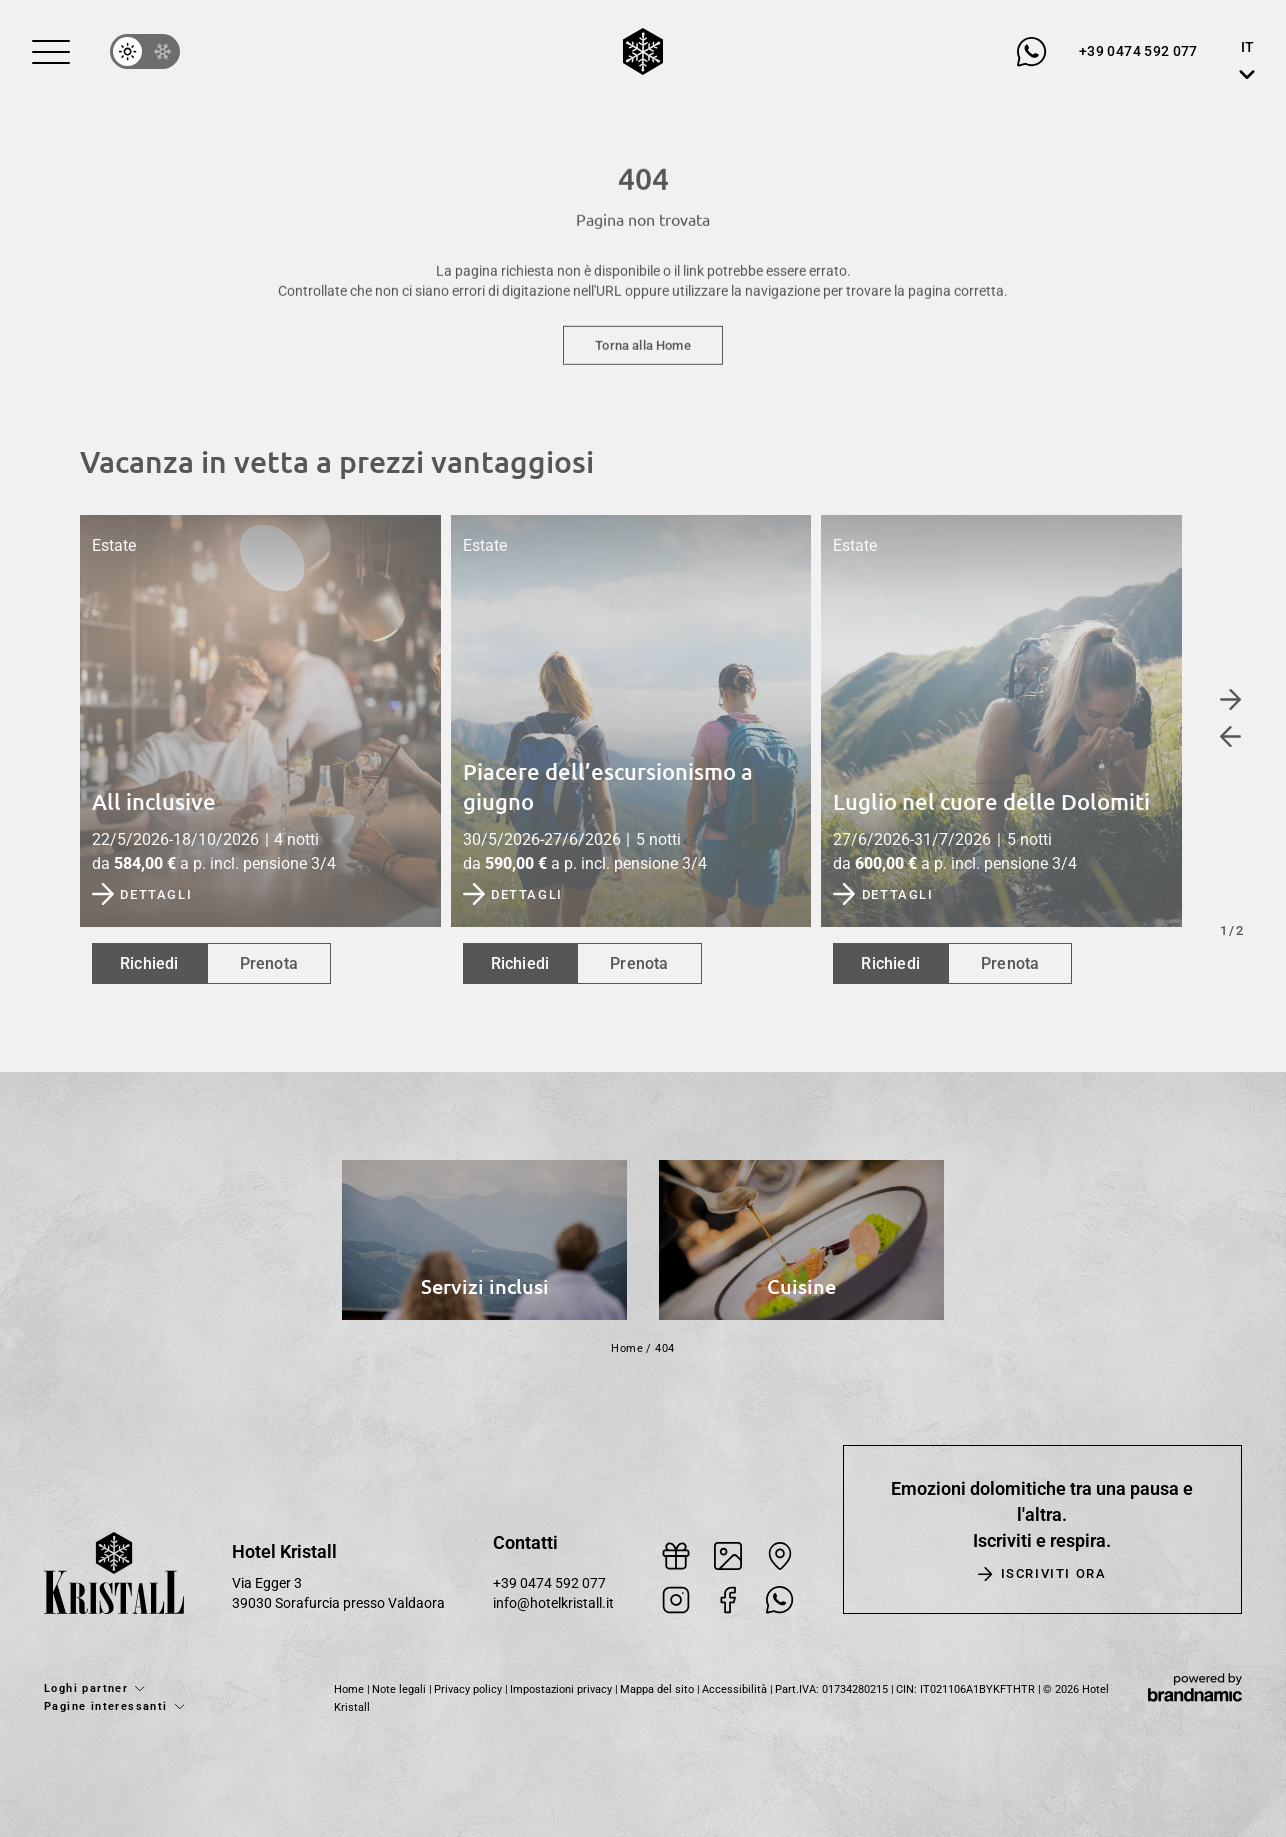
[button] (51, 52)
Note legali (400, 1689)
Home (627, 1348)
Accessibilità (736, 1689)
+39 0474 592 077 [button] (549, 1583)
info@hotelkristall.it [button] (553, 1603)
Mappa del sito (658, 1689)
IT (1247, 47)
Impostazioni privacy (562, 1689)
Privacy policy (469, 1689)
